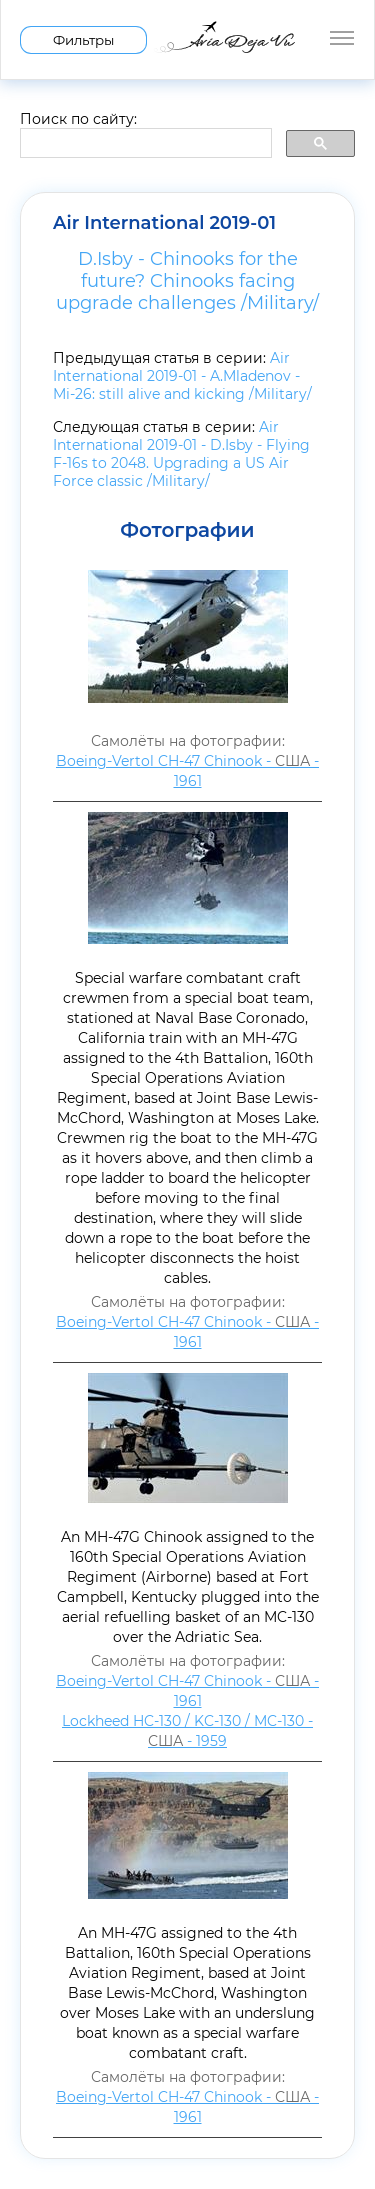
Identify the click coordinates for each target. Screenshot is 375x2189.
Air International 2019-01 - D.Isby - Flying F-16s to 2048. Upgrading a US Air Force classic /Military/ (181, 454)
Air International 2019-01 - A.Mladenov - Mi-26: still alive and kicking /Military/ (182, 376)
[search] (144, 144)
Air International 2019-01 (164, 223)
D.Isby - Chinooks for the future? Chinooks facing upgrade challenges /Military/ (187, 281)
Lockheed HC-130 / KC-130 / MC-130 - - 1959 (187, 1731)
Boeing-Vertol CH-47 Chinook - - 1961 (187, 771)
